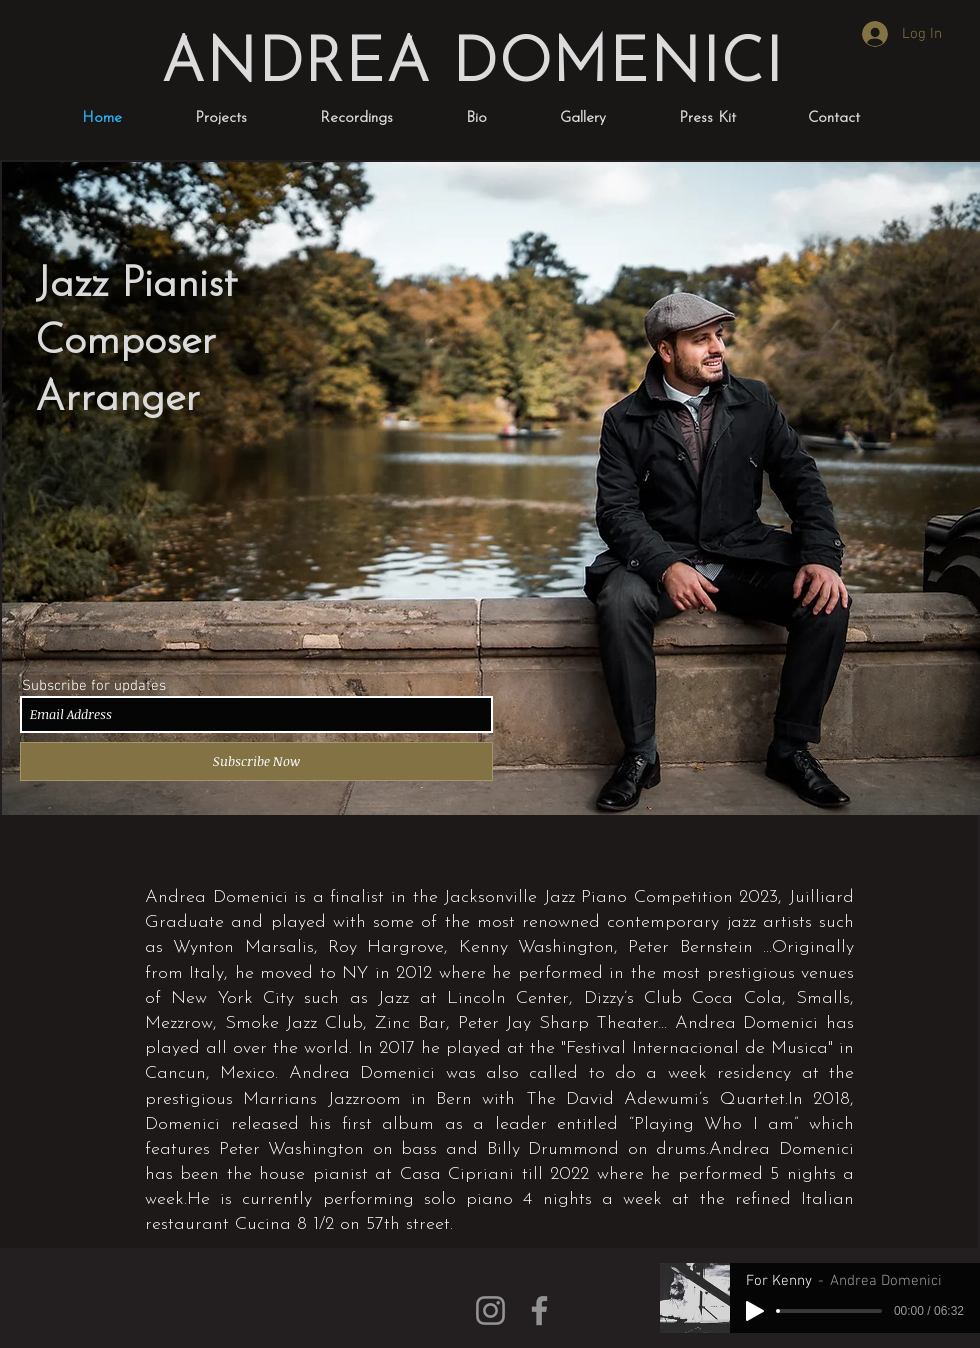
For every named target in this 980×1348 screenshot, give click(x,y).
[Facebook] (539, 1310)
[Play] (755, 1311)
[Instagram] (490, 1310)
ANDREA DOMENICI (472, 65)
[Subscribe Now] (256, 761)
